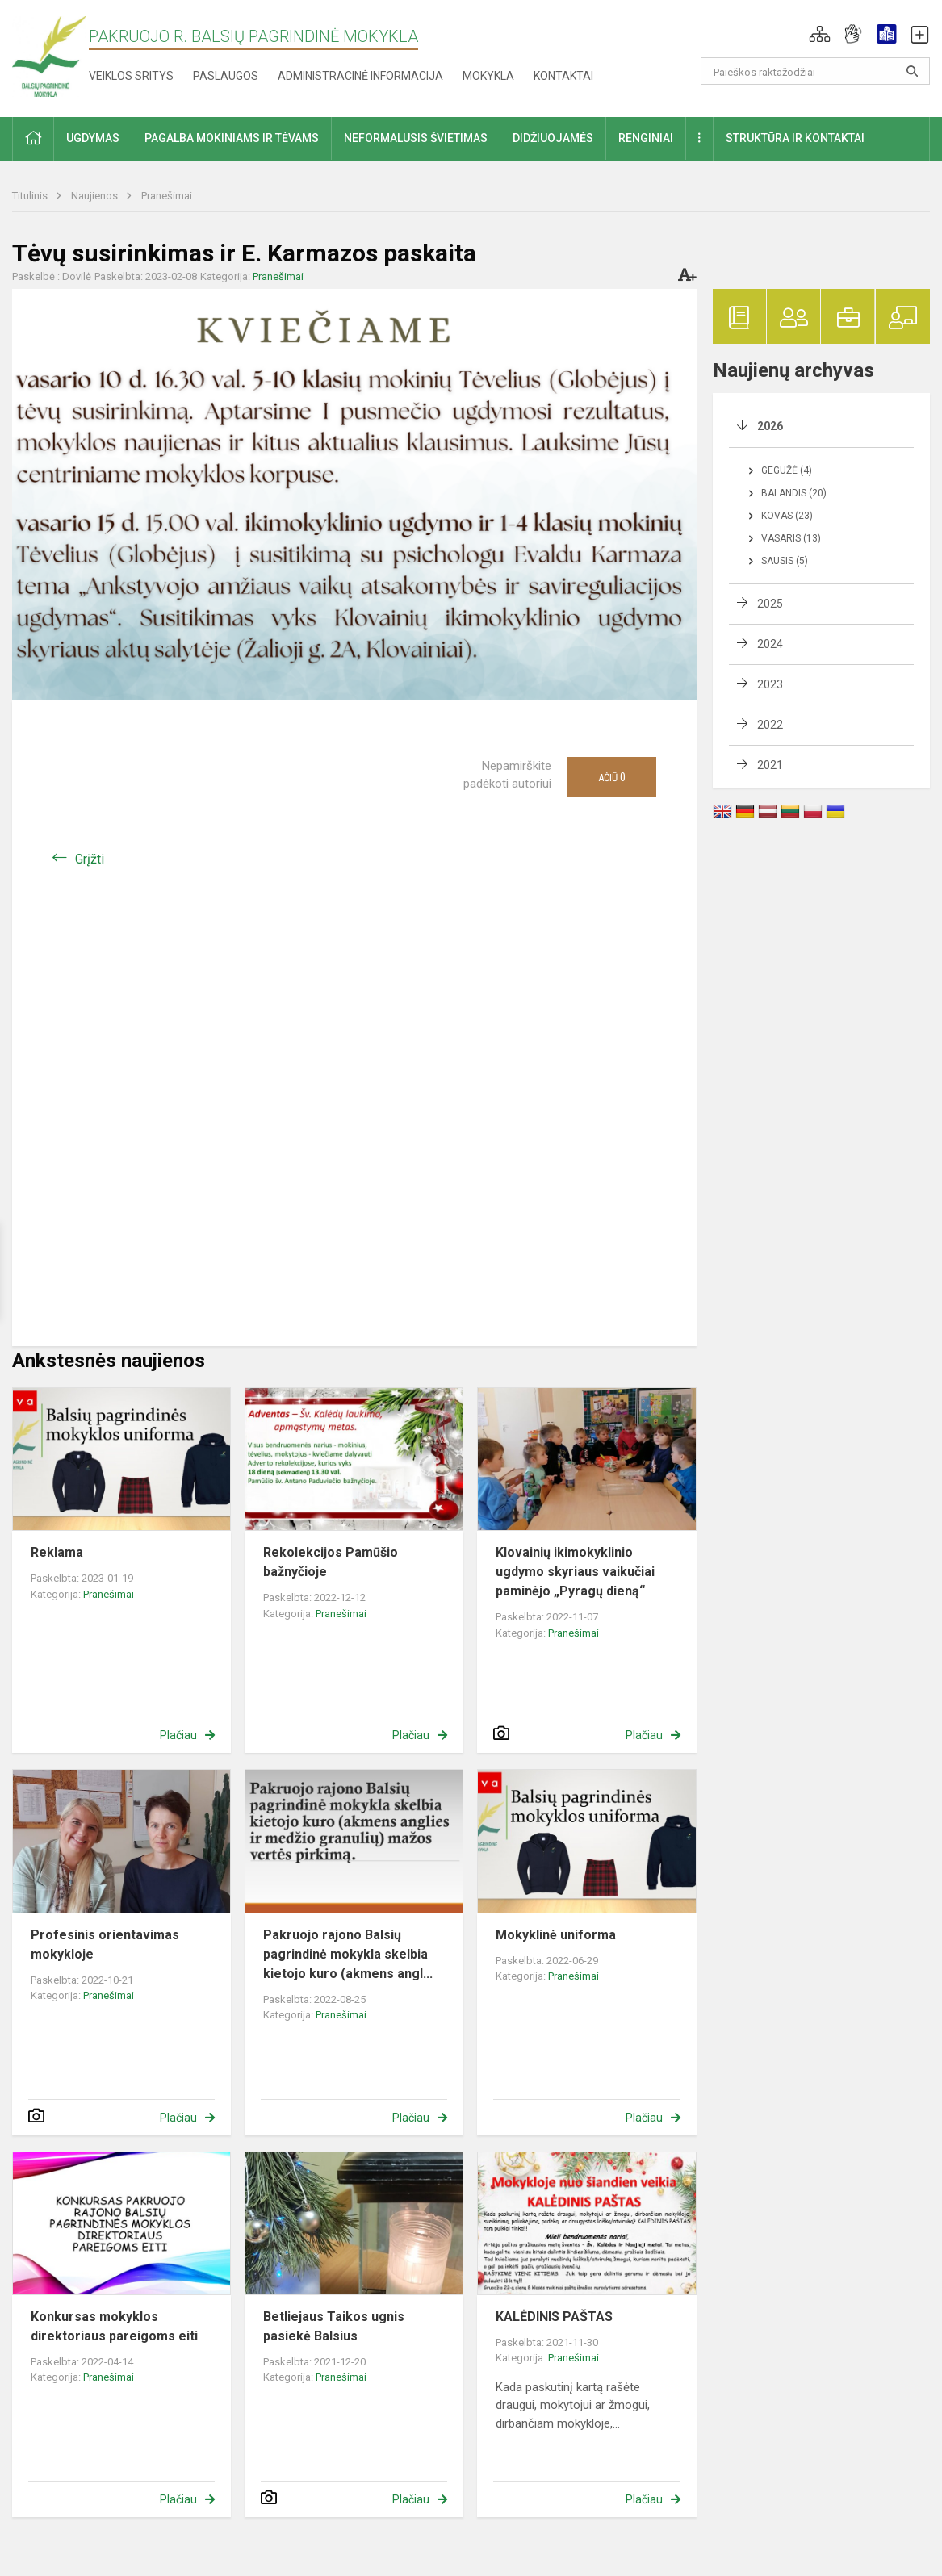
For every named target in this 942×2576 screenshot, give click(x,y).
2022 (770, 724)
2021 (770, 765)
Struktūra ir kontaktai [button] (795, 138)
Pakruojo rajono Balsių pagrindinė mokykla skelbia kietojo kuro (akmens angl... (348, 1954)
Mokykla (488, 75)
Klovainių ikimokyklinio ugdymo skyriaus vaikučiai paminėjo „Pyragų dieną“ (575, 1572)
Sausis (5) (784, 561)
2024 (770, 644)
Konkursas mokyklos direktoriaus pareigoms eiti (114, 2326)
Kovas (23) (787, 515)
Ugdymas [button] (92, 138)
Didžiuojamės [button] (553, 138)
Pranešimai (166, 196)
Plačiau (178, 1735)
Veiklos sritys (131, 75)
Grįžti (89, 859)
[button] (820, 34)
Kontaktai (563, 75)
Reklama (57, 1552)
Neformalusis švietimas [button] (416, 138)
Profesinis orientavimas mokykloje (105, 1944)
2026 (770, 426)
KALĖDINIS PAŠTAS (554, 2316)
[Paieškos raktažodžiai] (815, 71)
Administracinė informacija (360, 75)
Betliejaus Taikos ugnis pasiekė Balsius (333, 2326)
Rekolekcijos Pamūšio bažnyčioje (330, 1562)
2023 (770, 684)
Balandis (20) (794, 493)
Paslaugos (225, 75)
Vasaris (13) (791, 538)
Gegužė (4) (786, 470)
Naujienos (95, 196)
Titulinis (31, 196)
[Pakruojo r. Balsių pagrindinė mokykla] (49, 55)
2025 (770, 603)
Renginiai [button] (645, 138)
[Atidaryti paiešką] (912, 71)
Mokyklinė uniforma (556, 1934)
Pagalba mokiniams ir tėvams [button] (231, 138)
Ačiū (612, 777)
